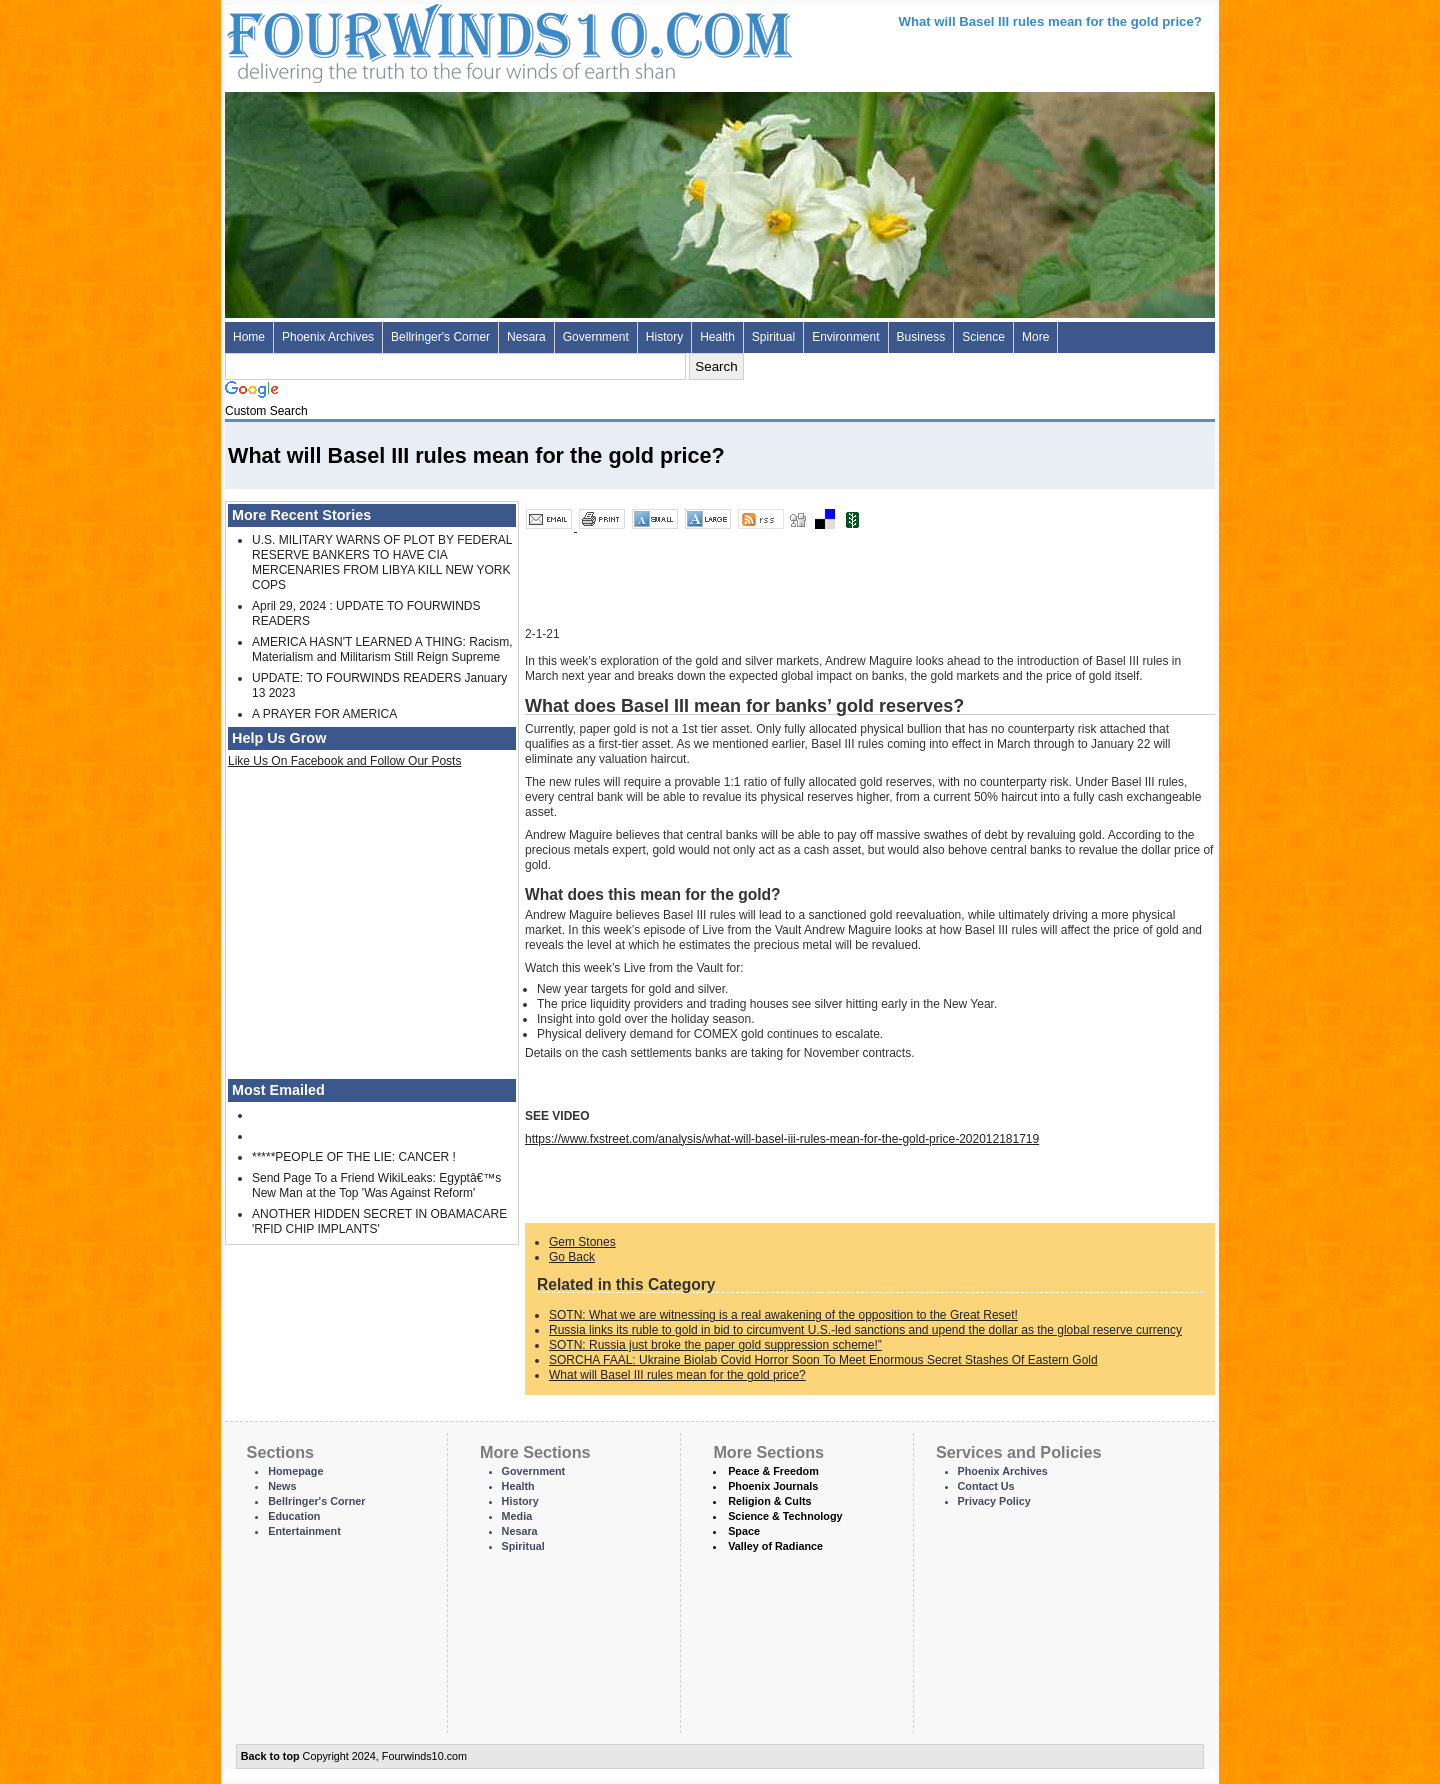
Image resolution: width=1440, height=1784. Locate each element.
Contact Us (986, 1486)
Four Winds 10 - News (425, 39)
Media (517, 1516)
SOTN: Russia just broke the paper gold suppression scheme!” (715, 1345)
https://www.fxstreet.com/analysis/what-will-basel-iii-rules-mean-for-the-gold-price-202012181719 (782, 1139)
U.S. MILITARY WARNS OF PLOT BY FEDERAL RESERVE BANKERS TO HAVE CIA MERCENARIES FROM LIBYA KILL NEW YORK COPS (382, 562)
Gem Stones (582, 1242)
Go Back (572, 1257)
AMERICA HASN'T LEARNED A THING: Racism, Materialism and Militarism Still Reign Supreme (382, 649)
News (282, 1486)
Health (717, 337)
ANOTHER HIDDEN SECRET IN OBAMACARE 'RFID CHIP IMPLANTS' (379, 1221)
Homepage (295, 1471)
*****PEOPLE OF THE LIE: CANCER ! (354, 1157)
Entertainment (304, 1531)
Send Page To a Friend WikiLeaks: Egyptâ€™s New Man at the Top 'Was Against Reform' (376, 1185)
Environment (845, 337)
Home (249, 337)
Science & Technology (785, 1516)
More (1035, 337)
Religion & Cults (769, 1501)
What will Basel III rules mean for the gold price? (677, 1375)
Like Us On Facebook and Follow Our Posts (344, 761)
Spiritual (773, 337)
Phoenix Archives (328, 337)
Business (921, 337)
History (664, 337)
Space (744, 1531)
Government (596, 337)
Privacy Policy (994, 1501)
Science (983, 337)
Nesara (526, 337)
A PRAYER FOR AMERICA (324, 714)
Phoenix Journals (773, 1486)
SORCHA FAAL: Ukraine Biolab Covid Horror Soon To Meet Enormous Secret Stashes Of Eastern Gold (823, 1360)
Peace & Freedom (773, 1471)
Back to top (270, 1756)
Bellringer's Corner (440, 337)
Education (294, 1516)
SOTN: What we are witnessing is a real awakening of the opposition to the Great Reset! (783, 1315)
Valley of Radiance (775, 1546)
